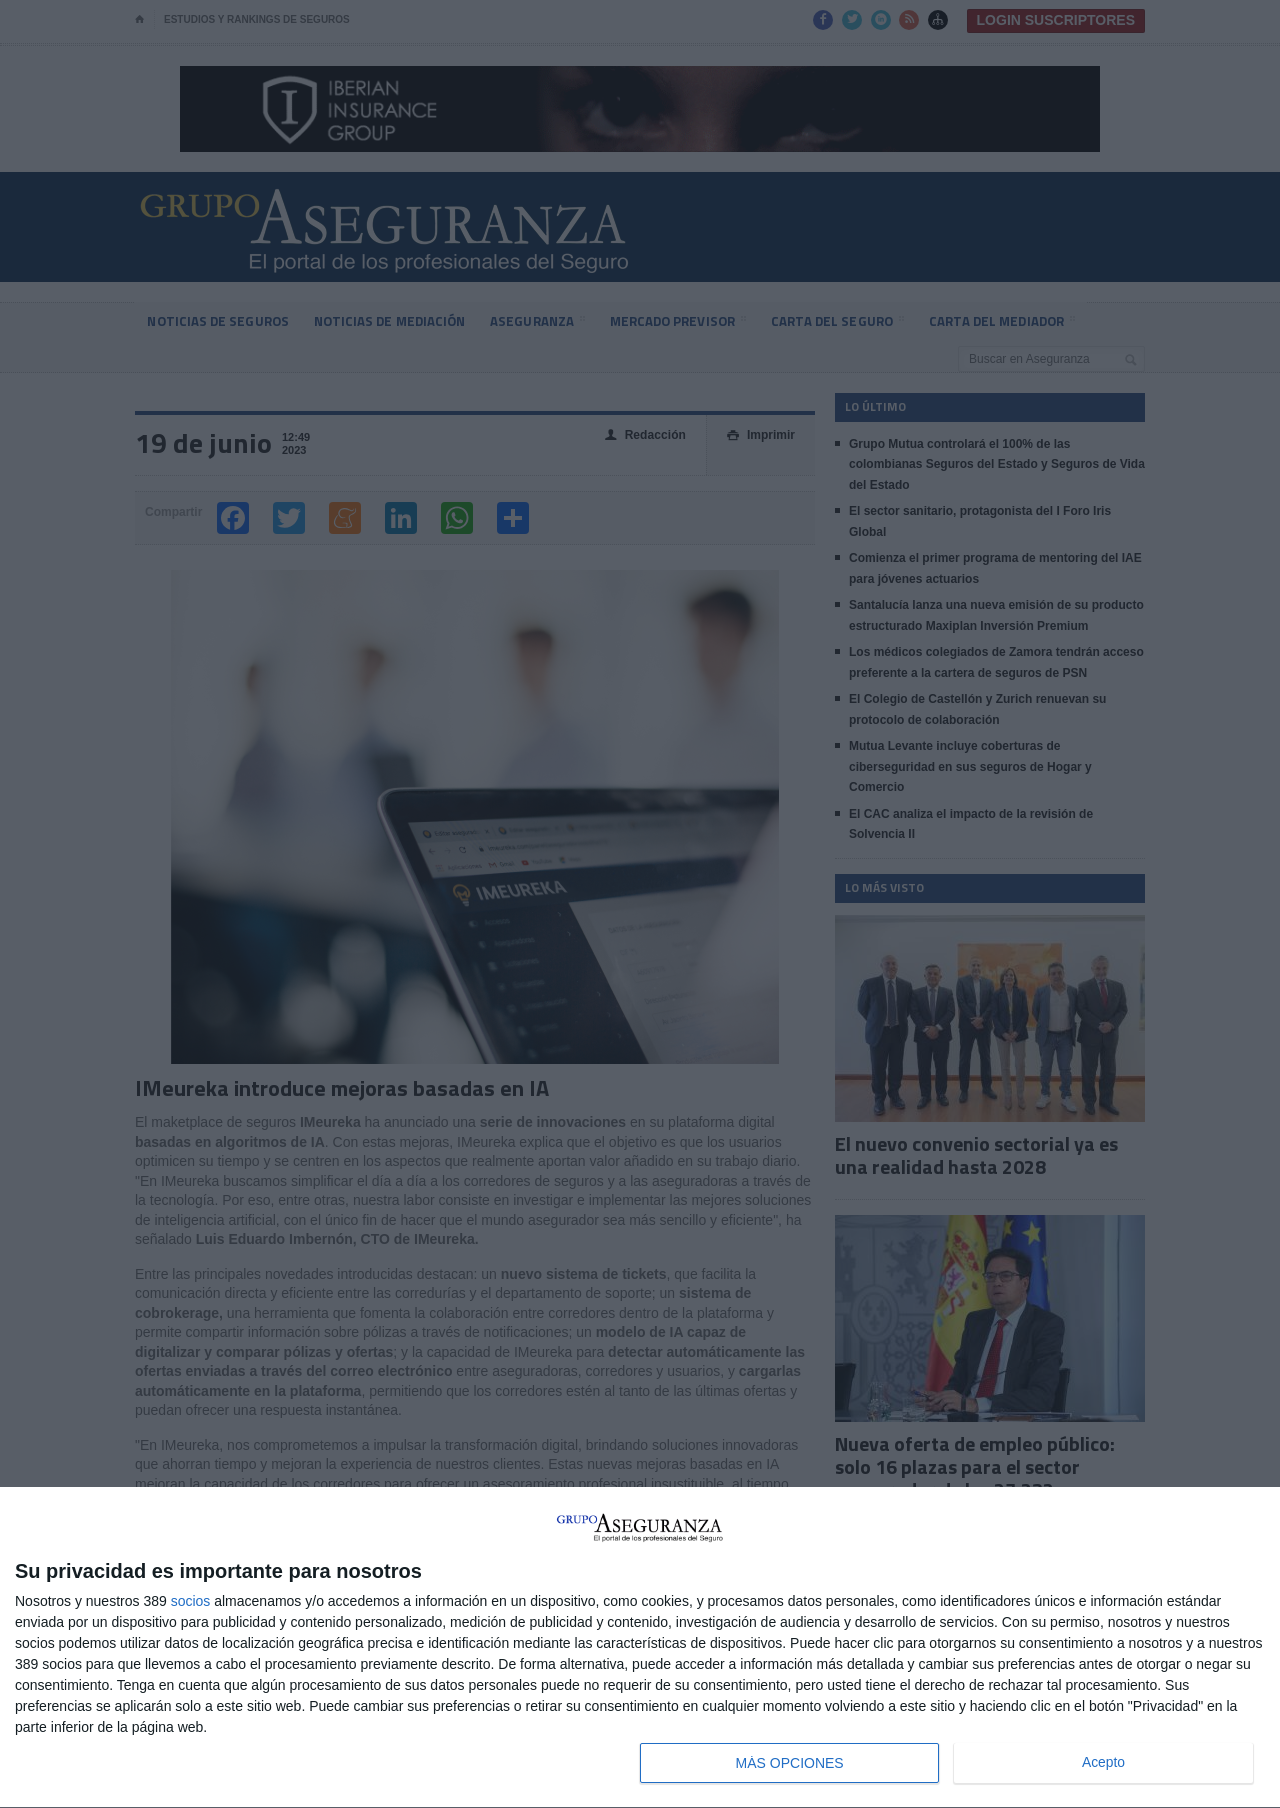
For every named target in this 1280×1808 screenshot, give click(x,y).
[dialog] (640, 1648)
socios (191, 1601)
